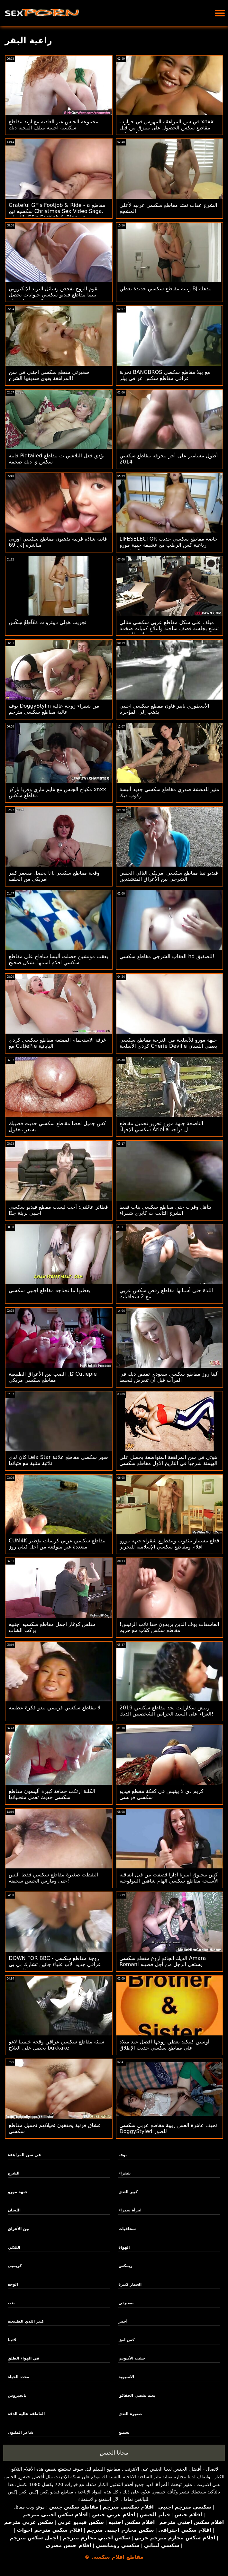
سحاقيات (127, 2229)
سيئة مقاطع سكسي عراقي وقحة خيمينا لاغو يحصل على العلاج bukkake (56, 2045)
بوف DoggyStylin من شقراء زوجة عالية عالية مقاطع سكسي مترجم (54, 709)
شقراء (124, 2173)
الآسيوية (126, 2377)
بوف (122, 2155)
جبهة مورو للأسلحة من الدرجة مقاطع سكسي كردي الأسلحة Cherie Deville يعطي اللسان (168, 1043)
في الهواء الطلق (24, 2358)
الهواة (124, 2247)
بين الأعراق (19, 2229)
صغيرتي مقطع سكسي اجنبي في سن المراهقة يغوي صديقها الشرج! (49, 375)
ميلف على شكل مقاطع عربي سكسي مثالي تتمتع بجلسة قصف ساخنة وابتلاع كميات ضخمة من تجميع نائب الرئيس (169, 628)
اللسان (14, 2210)
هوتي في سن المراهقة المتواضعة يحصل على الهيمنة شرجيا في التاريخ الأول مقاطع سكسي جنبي (169, 1463)
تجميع (123, 2432)
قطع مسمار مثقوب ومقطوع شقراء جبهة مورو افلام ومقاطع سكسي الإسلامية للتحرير (169, 1544)
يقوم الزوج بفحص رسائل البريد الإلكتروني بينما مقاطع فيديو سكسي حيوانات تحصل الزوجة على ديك (54, 295)
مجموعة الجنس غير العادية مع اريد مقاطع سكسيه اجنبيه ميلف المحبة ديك (53, 125)
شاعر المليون (20, 2432)
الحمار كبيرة (129, 2284)
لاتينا (12, 2340)
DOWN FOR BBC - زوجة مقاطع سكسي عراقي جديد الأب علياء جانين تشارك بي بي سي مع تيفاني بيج (55, 1964)
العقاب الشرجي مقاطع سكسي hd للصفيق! (167, 956)
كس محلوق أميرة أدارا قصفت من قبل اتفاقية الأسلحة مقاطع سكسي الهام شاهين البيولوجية (169, 1878)
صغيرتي (125, 2303)
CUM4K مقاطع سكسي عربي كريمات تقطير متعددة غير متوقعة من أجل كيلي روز (57, 1544)
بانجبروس (17, 2395)
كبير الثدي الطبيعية (26, 2321)
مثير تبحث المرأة (174, 2484)
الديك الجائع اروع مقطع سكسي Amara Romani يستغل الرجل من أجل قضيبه (163, 1961)
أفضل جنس (31, 2477)
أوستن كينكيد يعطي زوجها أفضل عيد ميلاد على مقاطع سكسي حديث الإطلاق (165, 2045)
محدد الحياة (18, 2377)
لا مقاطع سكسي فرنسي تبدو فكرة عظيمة (54, 1708)
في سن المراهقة (24, 2155)
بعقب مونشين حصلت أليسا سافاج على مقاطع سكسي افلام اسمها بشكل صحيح (58, 959)
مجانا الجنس (114, 2452)
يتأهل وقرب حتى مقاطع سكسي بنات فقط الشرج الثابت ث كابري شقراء (165, 1210)
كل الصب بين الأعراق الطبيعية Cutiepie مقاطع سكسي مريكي (53, 1377)
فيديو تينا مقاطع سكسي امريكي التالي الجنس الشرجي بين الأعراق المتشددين (169, 876)
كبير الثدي (128, 2192)
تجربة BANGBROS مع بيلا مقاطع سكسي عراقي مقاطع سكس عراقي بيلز (165, 375)
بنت (11, 2303)
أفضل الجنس (187, 2469)
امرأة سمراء (129, 2210)
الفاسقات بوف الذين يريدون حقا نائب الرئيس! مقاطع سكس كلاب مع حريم (169, 1627)
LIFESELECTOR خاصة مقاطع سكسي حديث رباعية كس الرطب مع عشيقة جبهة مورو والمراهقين (169, 545)
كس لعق (126, 2340)
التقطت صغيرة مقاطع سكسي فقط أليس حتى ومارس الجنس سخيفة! (53, 1878)
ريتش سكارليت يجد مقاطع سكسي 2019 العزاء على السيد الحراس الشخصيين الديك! (167, 1711)
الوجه (13, 2284)
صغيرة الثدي (130, 2414)
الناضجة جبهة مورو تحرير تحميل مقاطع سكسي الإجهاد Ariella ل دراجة (162, 1126)
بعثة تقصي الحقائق (136, 2395)
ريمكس (125, 2265)
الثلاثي (14, 2247)
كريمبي (15, 2265)
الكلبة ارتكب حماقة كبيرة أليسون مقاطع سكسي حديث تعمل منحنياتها (52, 1794)
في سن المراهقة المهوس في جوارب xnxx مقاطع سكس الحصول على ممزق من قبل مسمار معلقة (167, 128)
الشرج (14, 2173)
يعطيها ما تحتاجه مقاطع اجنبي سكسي (49, 1290)
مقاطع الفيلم (106, 2469)
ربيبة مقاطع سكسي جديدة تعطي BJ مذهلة (166, 289)
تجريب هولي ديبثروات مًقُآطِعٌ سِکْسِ (48, 622)
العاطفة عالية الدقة (26, 2414)
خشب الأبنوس (131, 2358)
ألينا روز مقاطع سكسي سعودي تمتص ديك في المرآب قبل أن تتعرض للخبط (169, 1377)
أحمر (122, 2321)
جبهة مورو (18, 2192)
